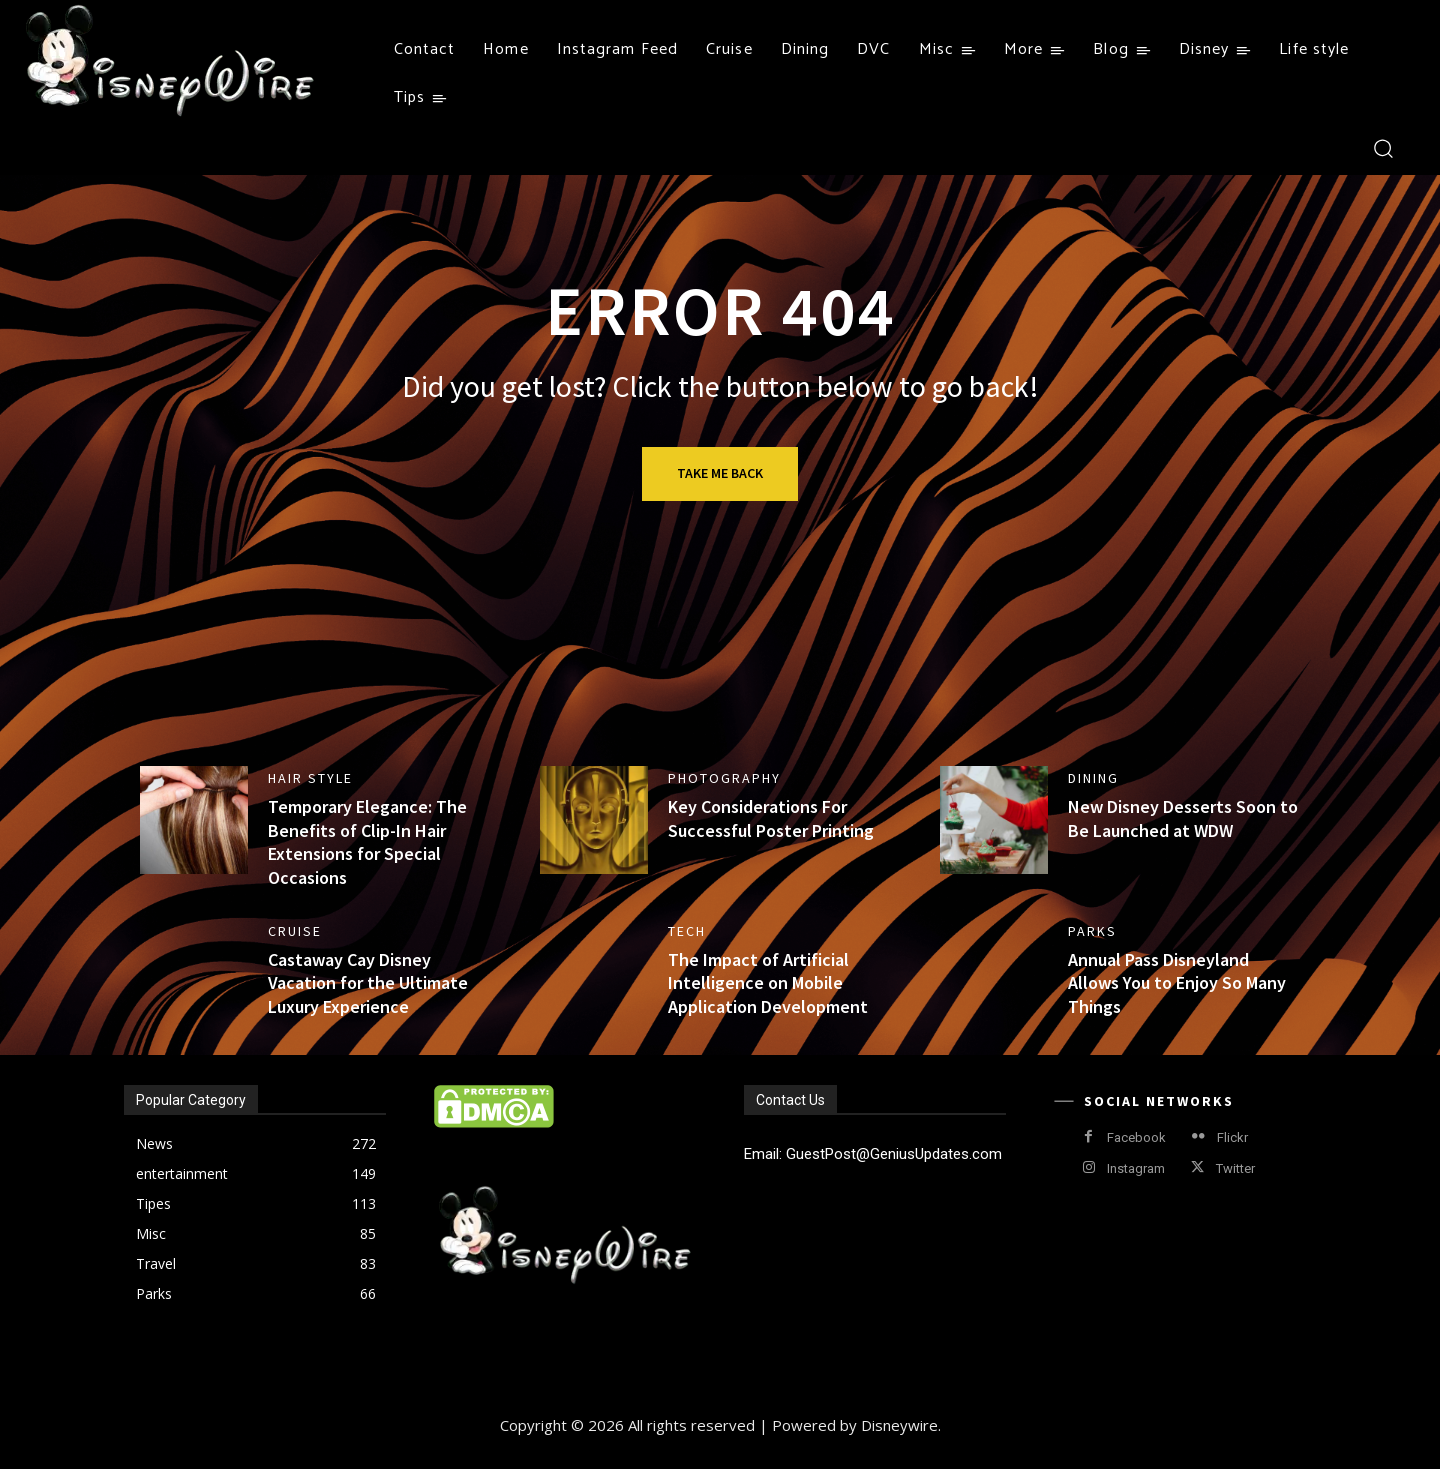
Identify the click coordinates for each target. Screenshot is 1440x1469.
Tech (687, 931)
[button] (1382, 147)
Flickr (1232, 1137)
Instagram (1136, 1168)
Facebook (1136, 1137)
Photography (724, 778)
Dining (1093, 778)
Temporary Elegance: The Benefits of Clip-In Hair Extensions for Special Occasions (367, 841)
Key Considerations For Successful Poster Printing (771, 818)
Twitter (1235, 1168)
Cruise (295, 931)
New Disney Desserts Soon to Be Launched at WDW (1183, 818)
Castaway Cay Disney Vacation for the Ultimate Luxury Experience (368, 983)
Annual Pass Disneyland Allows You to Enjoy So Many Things (1177, 983)
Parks (1092, 931)
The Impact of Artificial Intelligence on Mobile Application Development (768, 983)
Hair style (310, 778)
